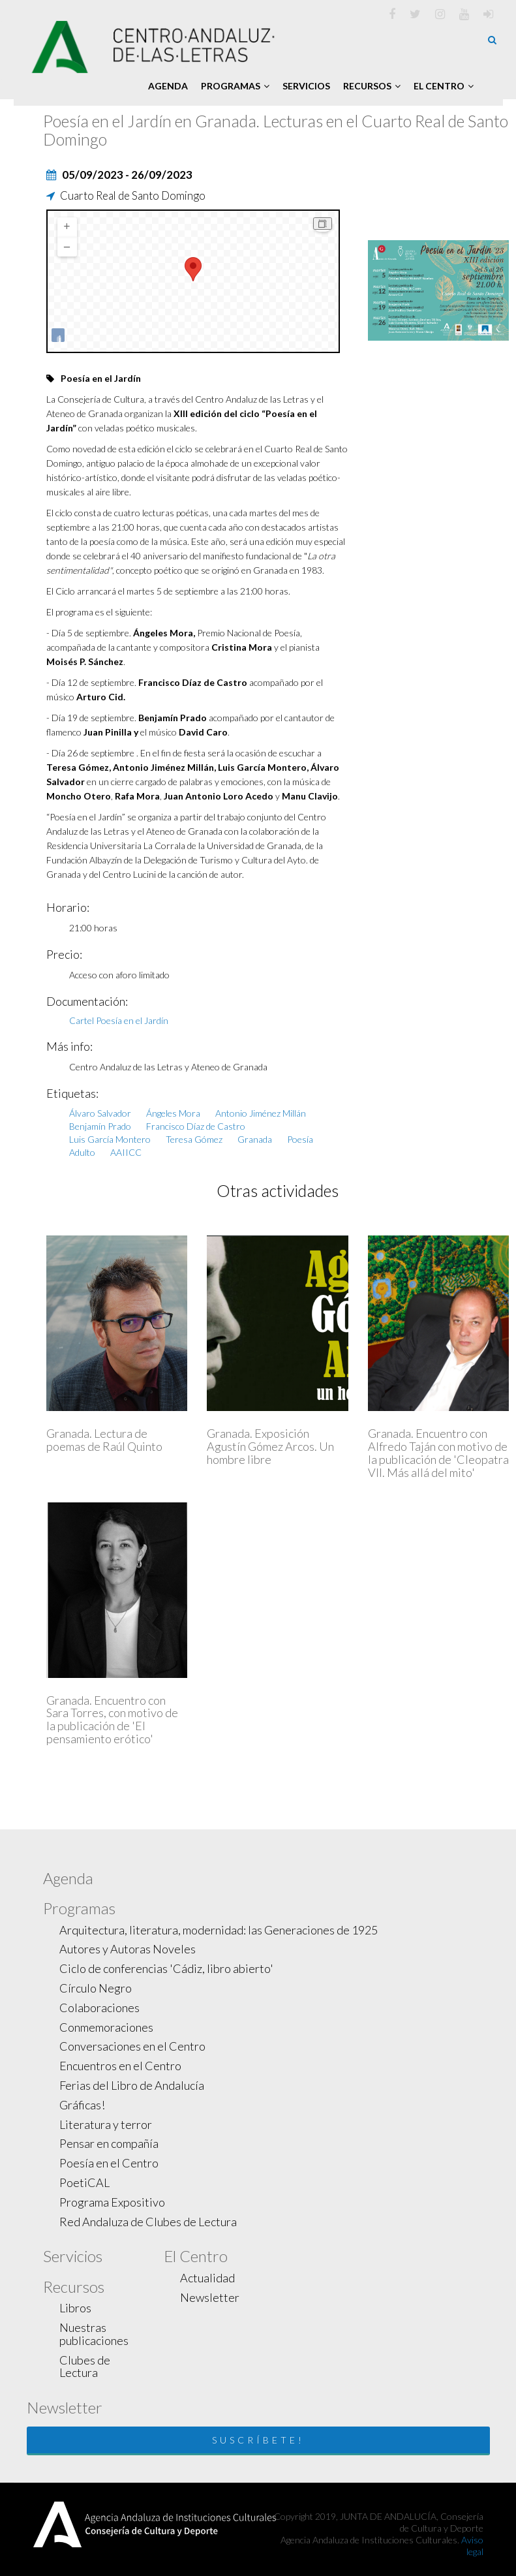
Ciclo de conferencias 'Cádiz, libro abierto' (166, 1968)
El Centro (444, 85)
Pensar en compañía (109, 2143)
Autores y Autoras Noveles (127, 1949)
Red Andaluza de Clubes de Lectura (148, 2221)
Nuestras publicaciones (94, 2334)
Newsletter (209, 2297)
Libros (75, 2308)
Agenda (168, 85)
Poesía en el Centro (109, 2163)
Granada (254, 1139)
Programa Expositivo (112, 2202)
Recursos (372, 85)
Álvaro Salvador (100, 1113)
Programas (235, 85)
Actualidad (207, 2278)
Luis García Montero (110, 1139)
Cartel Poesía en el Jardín (118, 1020)
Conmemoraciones (106, 2027)
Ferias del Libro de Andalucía (131, 2085)
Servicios (306, 85)
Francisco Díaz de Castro (195, 1126)
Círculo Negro (95, 1988)
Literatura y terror (105, 2124)
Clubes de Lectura (84, 2366)
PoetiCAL (84, 2182)
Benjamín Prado (100, 1126)
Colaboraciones (99, 2007)
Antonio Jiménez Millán (260, 1113)
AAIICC (126, 1152)
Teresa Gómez (194, 1139)
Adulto (82, 1152)
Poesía (300, 1139)
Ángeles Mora (173, 1113)
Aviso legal (472, 2545)
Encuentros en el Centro (120, 2065)
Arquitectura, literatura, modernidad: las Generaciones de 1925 (218, 1930)
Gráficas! (82, 2105)
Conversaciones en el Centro (132, 2046)
